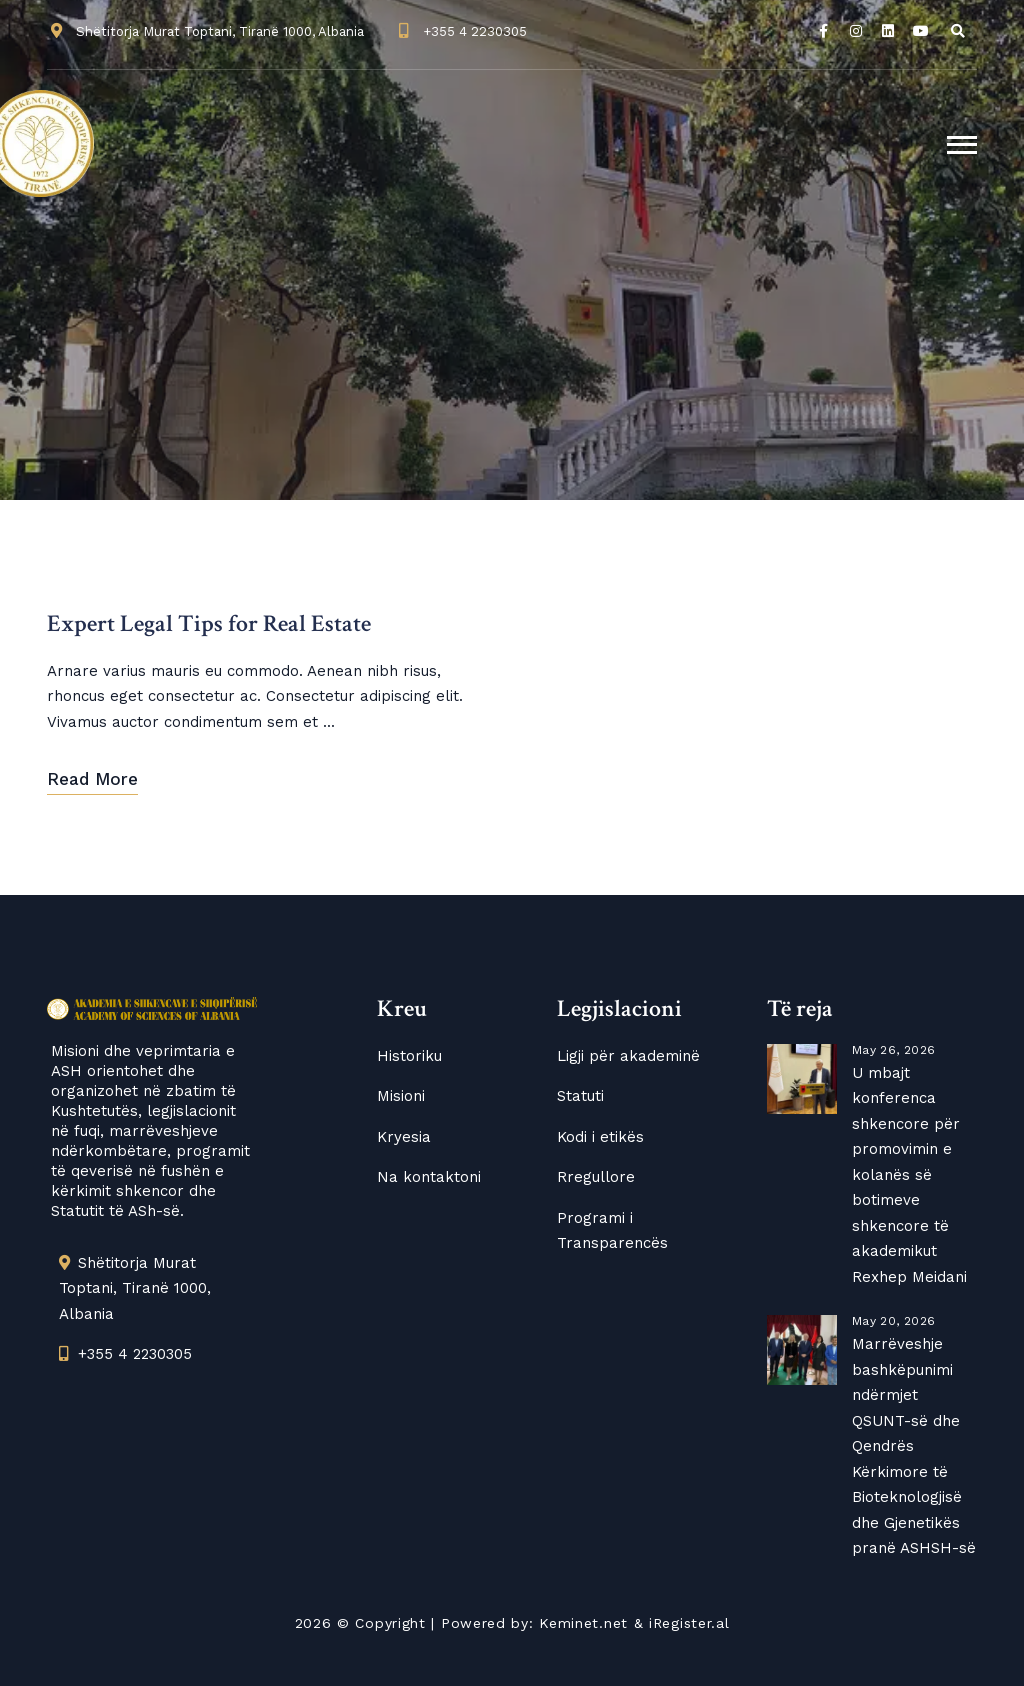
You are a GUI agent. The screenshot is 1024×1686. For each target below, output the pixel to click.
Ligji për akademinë (628, 1056)
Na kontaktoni (429, 1177)
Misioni (401, 1096)
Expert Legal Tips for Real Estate (209, 624)
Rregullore (596, 1177)
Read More (92, 779)
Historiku (409, 1056)
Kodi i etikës (600, 1137)
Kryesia (404, 1137)
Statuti (580, 1096)
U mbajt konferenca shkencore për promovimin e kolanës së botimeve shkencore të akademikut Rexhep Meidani (909, 1175)
